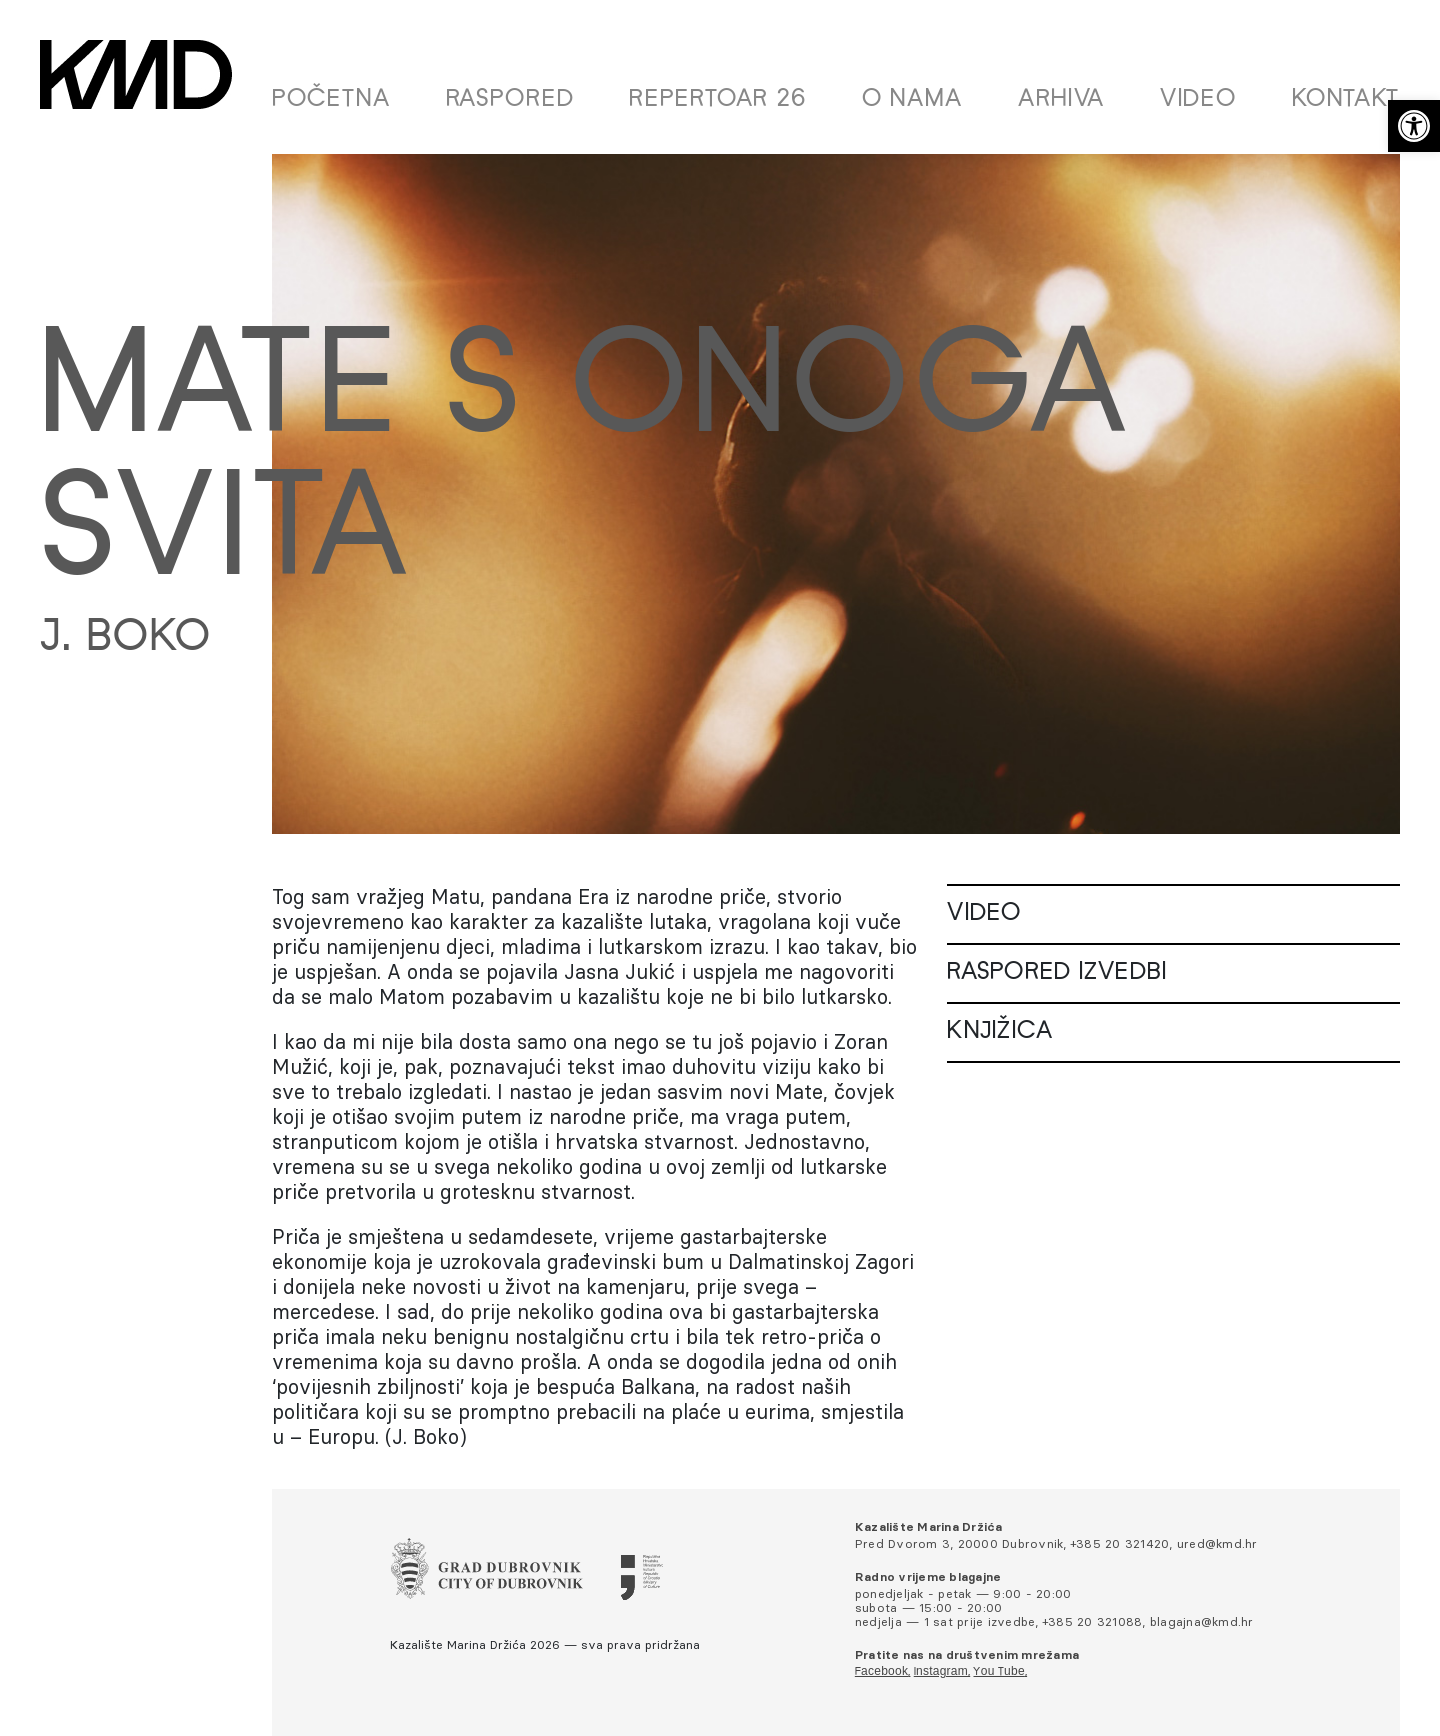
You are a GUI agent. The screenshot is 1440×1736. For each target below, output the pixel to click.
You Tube (998, 1672)
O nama (912, 100)
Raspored (510, 100)
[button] (1414, 126)
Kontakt (1346, 100)
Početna (331, 100)
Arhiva (1061, 100)
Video (1198, 100)
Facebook (881, 1672)
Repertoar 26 (718, 100)
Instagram (941, 1672)
